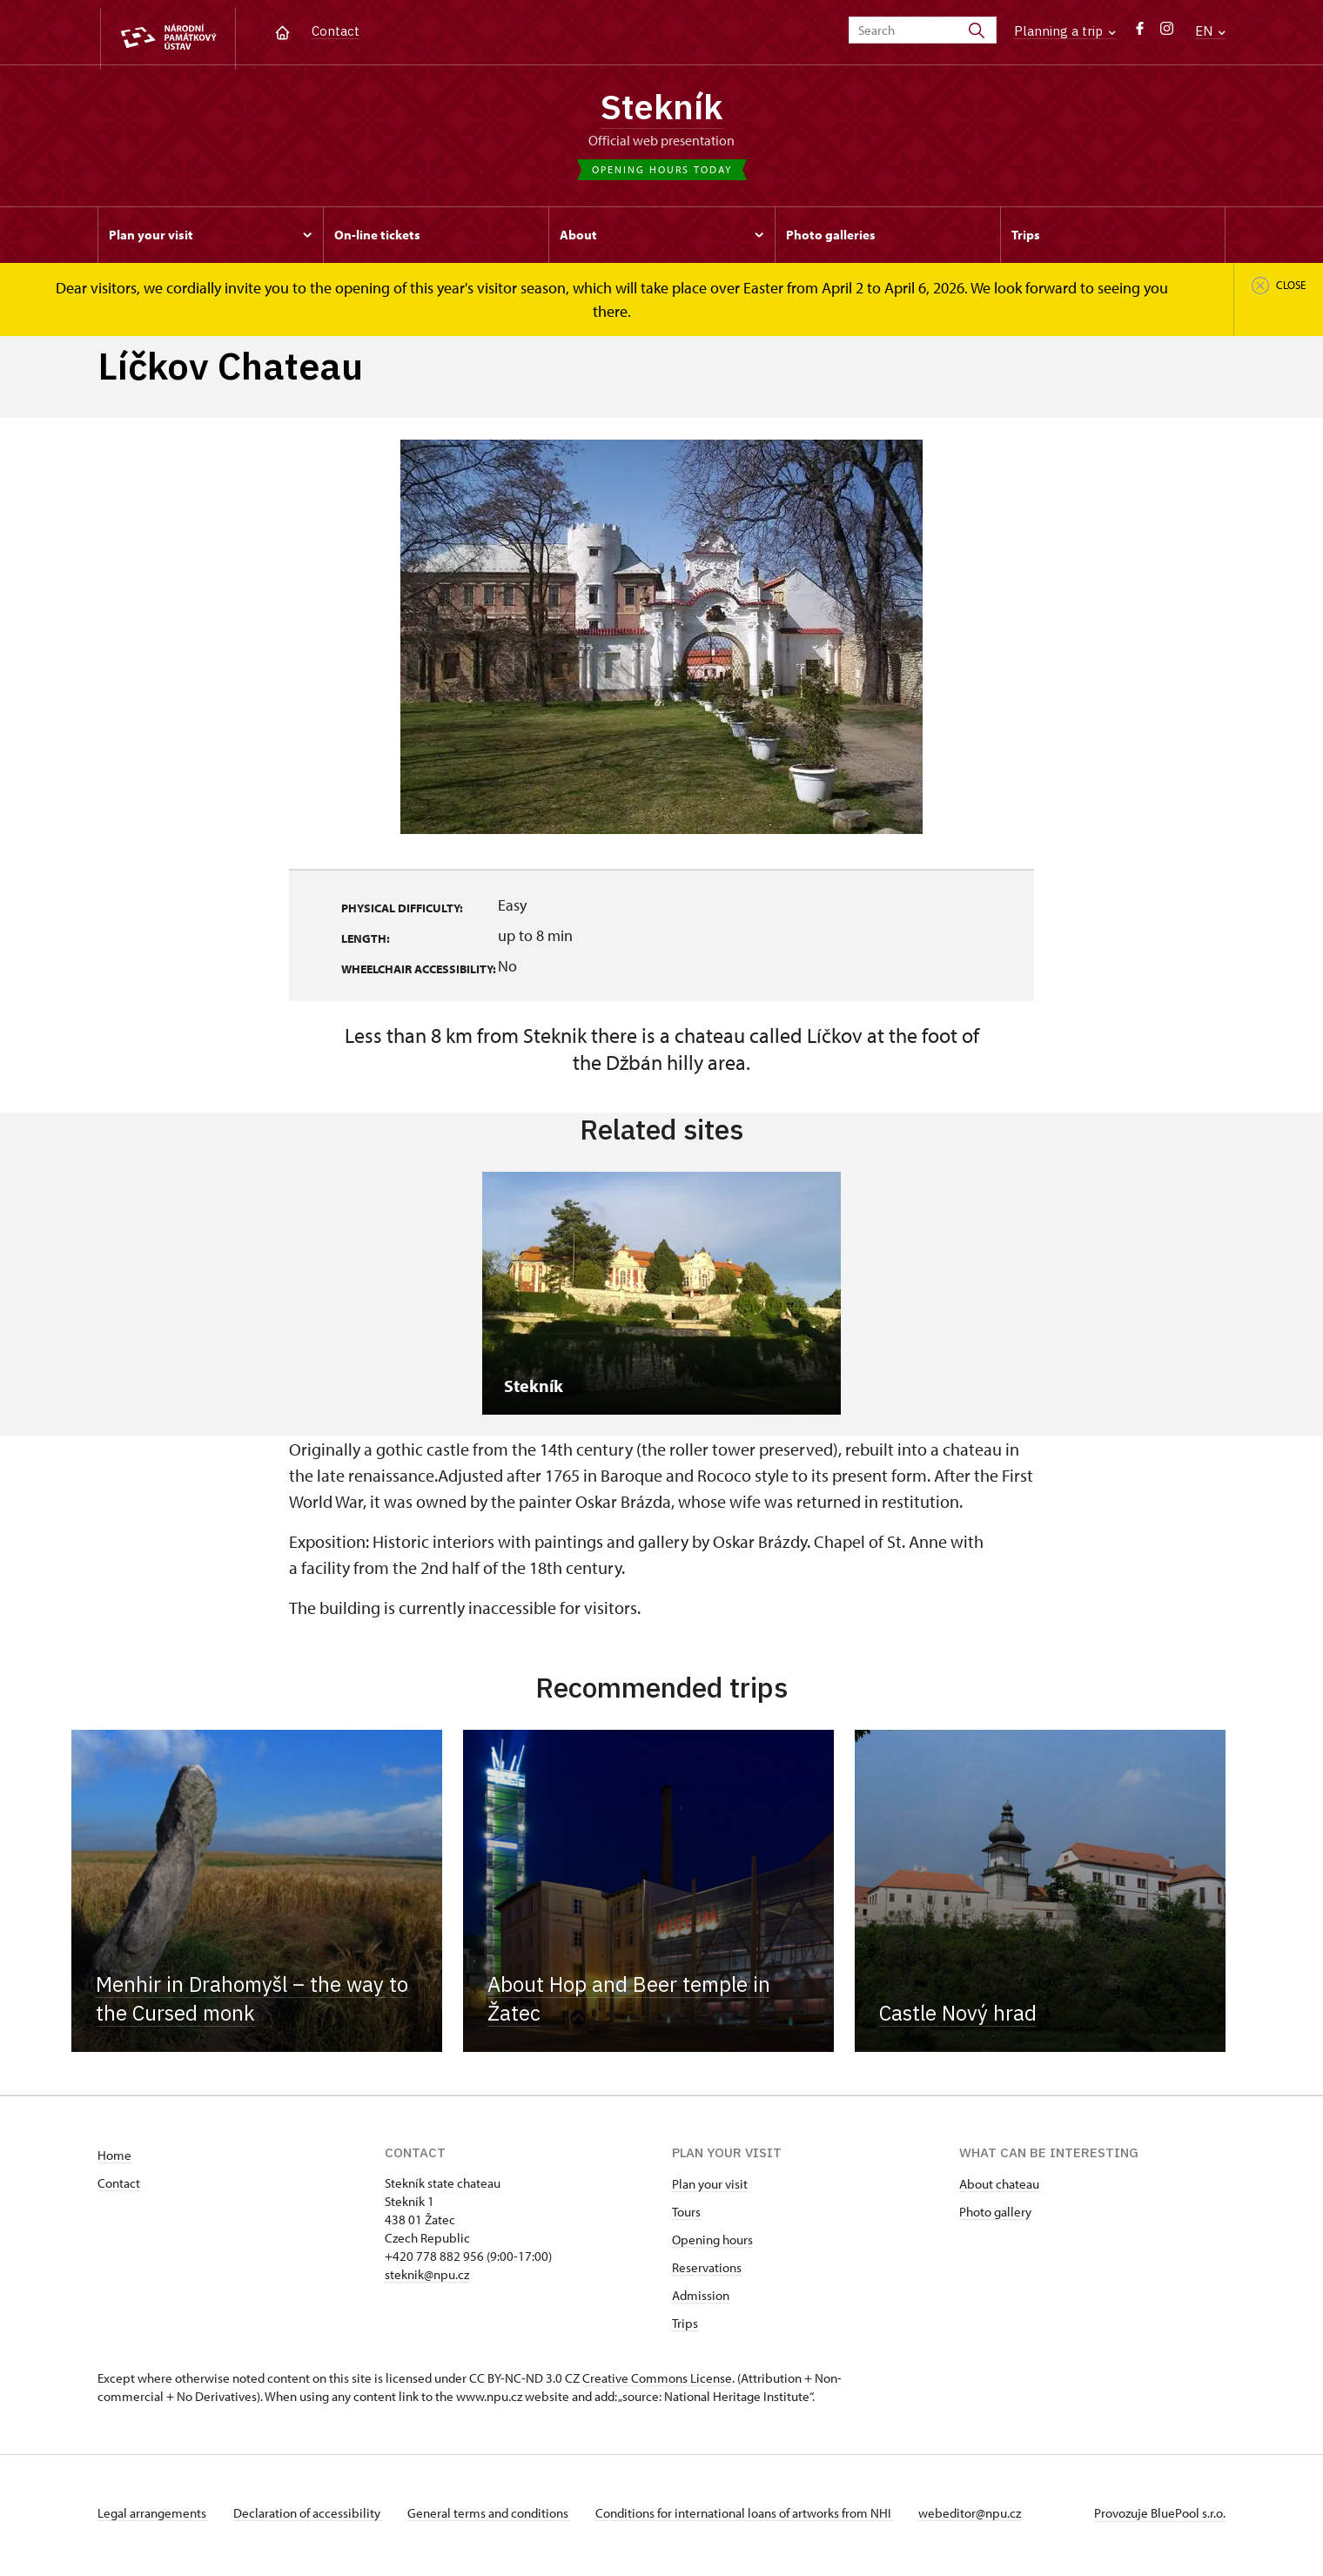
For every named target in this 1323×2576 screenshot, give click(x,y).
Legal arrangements (153, 2518)
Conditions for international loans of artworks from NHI (755, 2518)
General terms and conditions (496, 2518)
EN (1210, 31)
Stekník (661, 108)
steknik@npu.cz (427, 2279)
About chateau (999, 2189)
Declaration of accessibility (311, 2518)
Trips (685, 2328)
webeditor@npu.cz (983, 2518)
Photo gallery (995, 2217)
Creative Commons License (657, 2383)
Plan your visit (710, 2189)
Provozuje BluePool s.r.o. (1160, 2518)
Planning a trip (1065, 31)
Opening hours (712, 2244)
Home (114, 2160)
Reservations (707, 2272)
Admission (700, 2300)
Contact (335, 31)
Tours (686, 2217)
